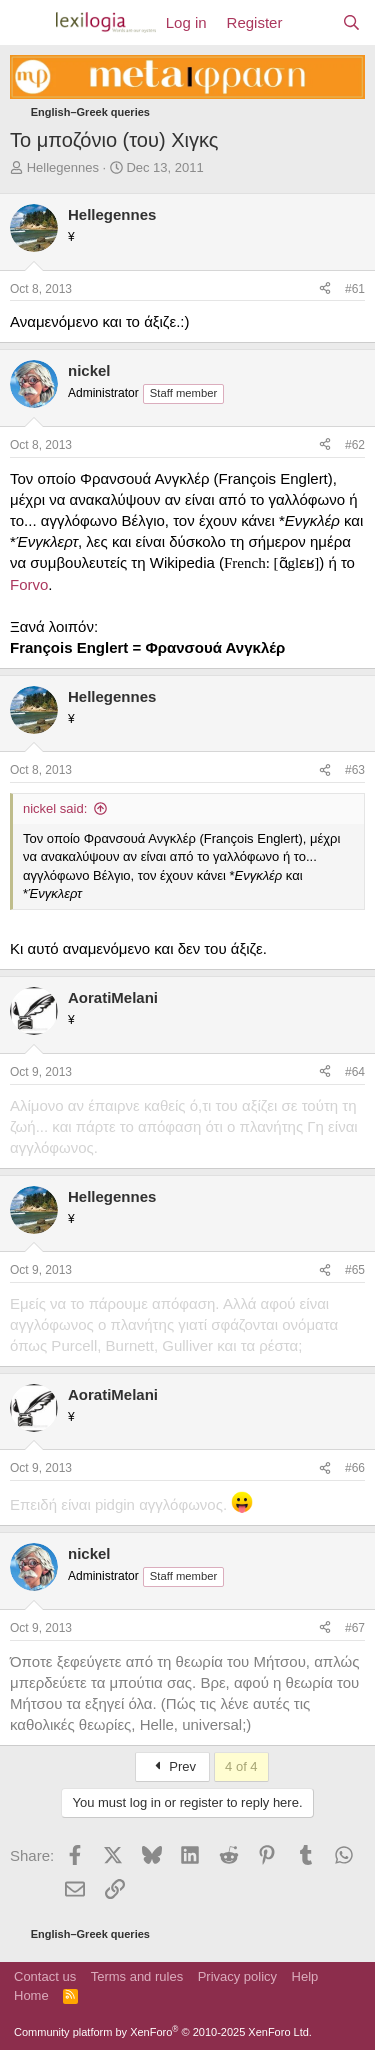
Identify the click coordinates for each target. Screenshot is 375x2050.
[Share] (325, 289)
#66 (355, 1468)
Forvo (29, 584)
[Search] (351, 22)
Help (305, 1976)
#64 (355, 1072)
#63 (355, 770)
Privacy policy (237, 1976)
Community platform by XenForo (163, 2032)
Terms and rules (137, 1976)
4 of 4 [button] (241, 1766)
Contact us (45, 1976)
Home (31, 1995)
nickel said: (55, 808)
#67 (355, 1628)
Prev (172, 1766)
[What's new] (311, 22)
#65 (355, 1270)
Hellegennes (63, 167)
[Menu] (27, 23)
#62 (355, 445)
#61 (355, 289)
